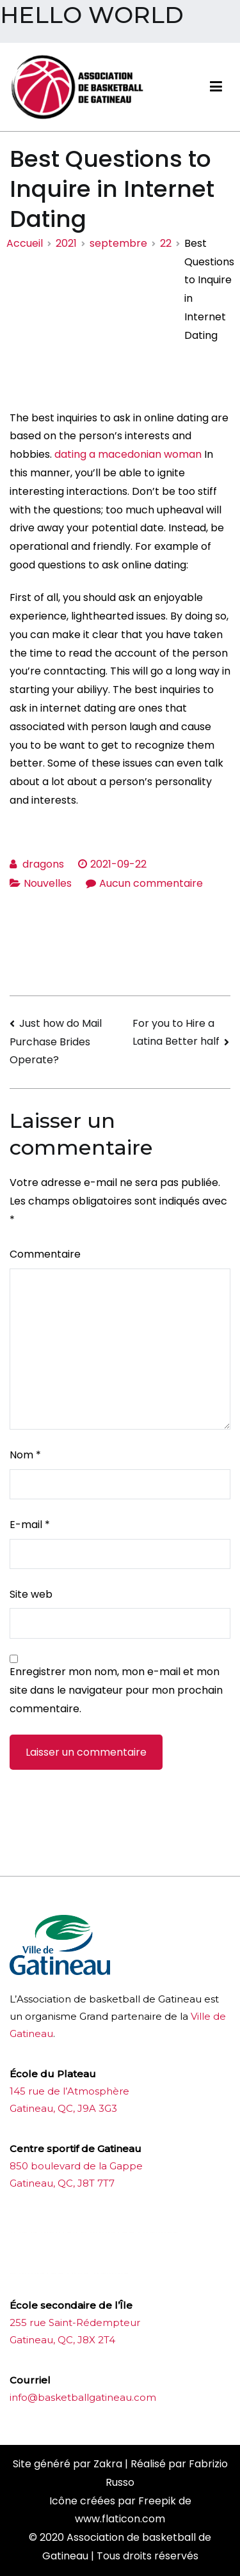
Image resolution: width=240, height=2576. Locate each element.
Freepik (157, 2501)
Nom (25, 1455)
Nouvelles (48, 883)
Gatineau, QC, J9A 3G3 (63, 2108)
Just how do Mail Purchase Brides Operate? (56, 1042)
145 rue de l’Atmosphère (69, 2091)
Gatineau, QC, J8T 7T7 (62, 2183)
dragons (43, 864)
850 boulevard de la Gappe (76, 2166)
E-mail (30, 1524)
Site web (31, 1594)
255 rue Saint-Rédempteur (75, 2322)
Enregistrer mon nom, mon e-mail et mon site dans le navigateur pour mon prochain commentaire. (116, 1690)
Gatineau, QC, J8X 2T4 (62, 2340)
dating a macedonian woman (128, 454)
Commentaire (45, 1254)
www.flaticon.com (120, 2518)
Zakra (107, 2463)
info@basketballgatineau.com (83, 2397)
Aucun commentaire (151, 883)
